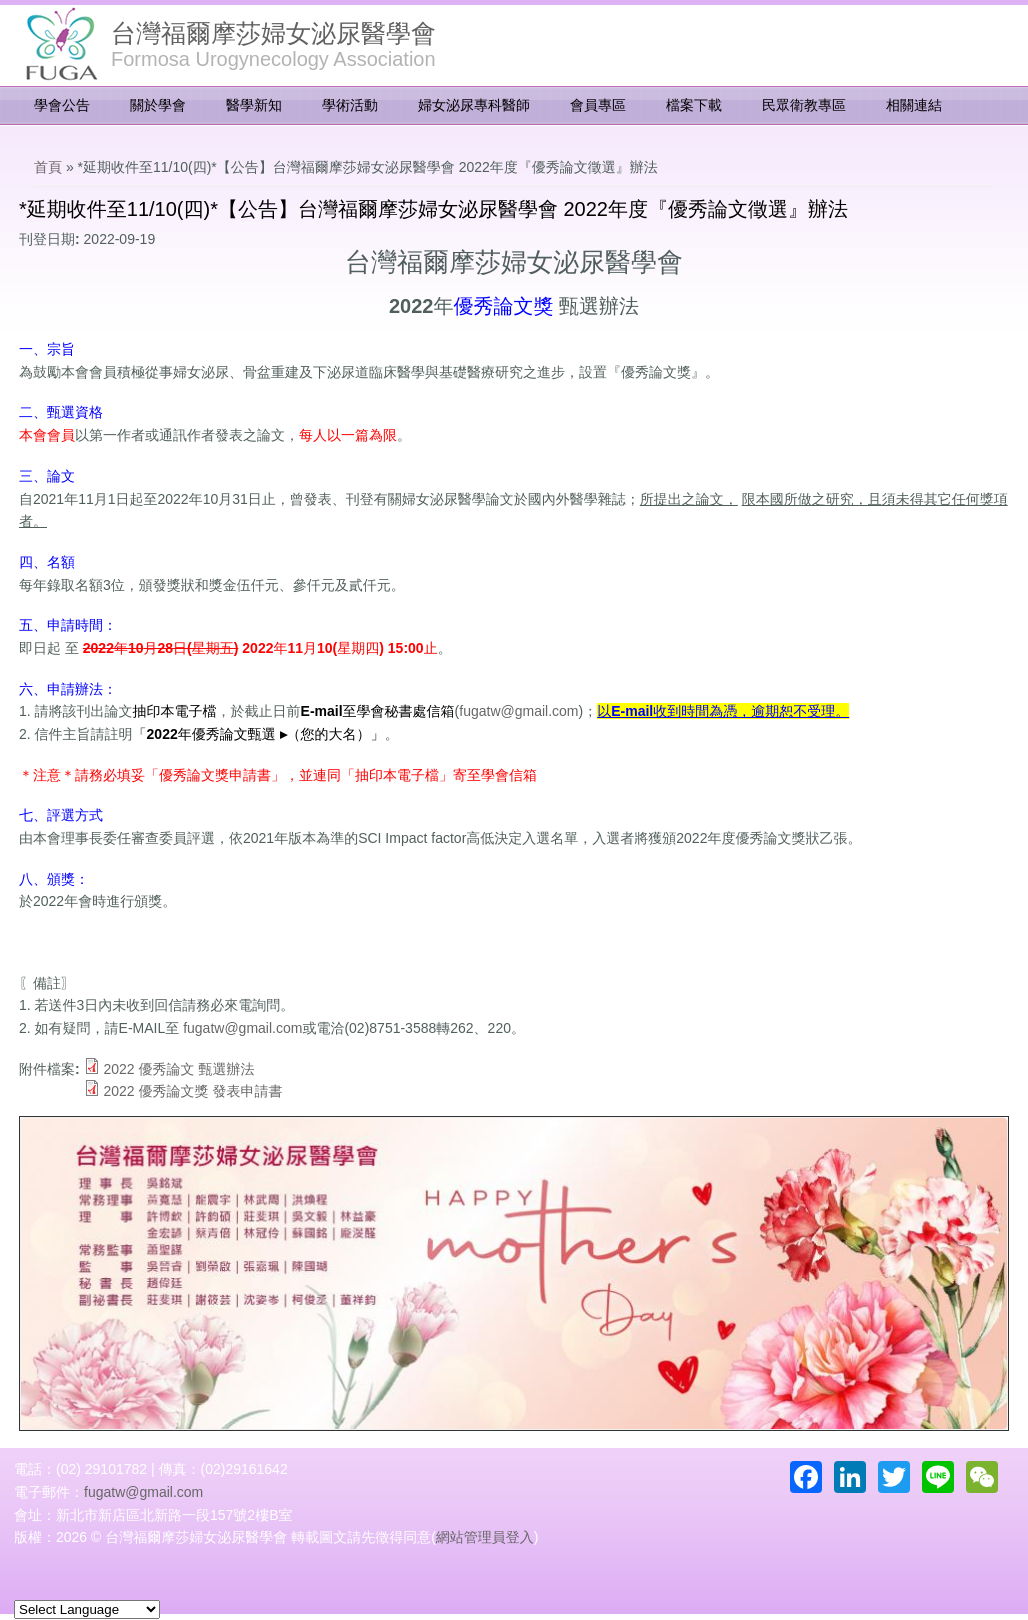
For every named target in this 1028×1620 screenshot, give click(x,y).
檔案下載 (694, 105)
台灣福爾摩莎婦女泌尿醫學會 (273, 33)
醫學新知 (254, 105)
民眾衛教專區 (804, 105)
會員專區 (598, 105)
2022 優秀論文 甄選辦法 (178, 1069)
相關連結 (914, 105)
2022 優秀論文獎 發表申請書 (192, 1091)
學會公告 (62, 105)
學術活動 (350, 105)
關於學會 (158, 105)
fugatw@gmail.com (518, 711)
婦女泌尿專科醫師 (474, 105)
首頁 (48, 167)
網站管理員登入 (485, 1537)
